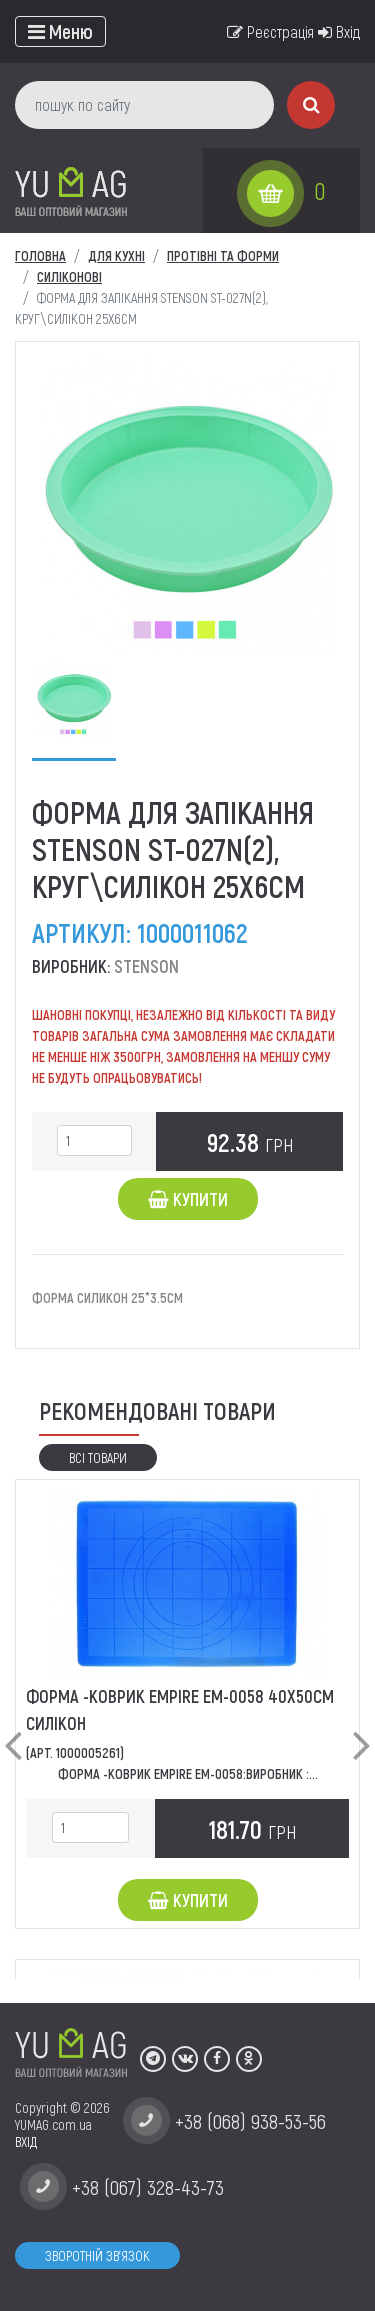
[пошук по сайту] (144, 105)
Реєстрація (270, 31)
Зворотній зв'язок (97, 2255)
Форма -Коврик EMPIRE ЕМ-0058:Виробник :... (188, 1773)
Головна (40, 255)
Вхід (339, 31)
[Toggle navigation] (60, 31)
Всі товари (98, 1457)
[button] (13, 1729)
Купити (188, 1199)
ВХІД (26, 2141)
